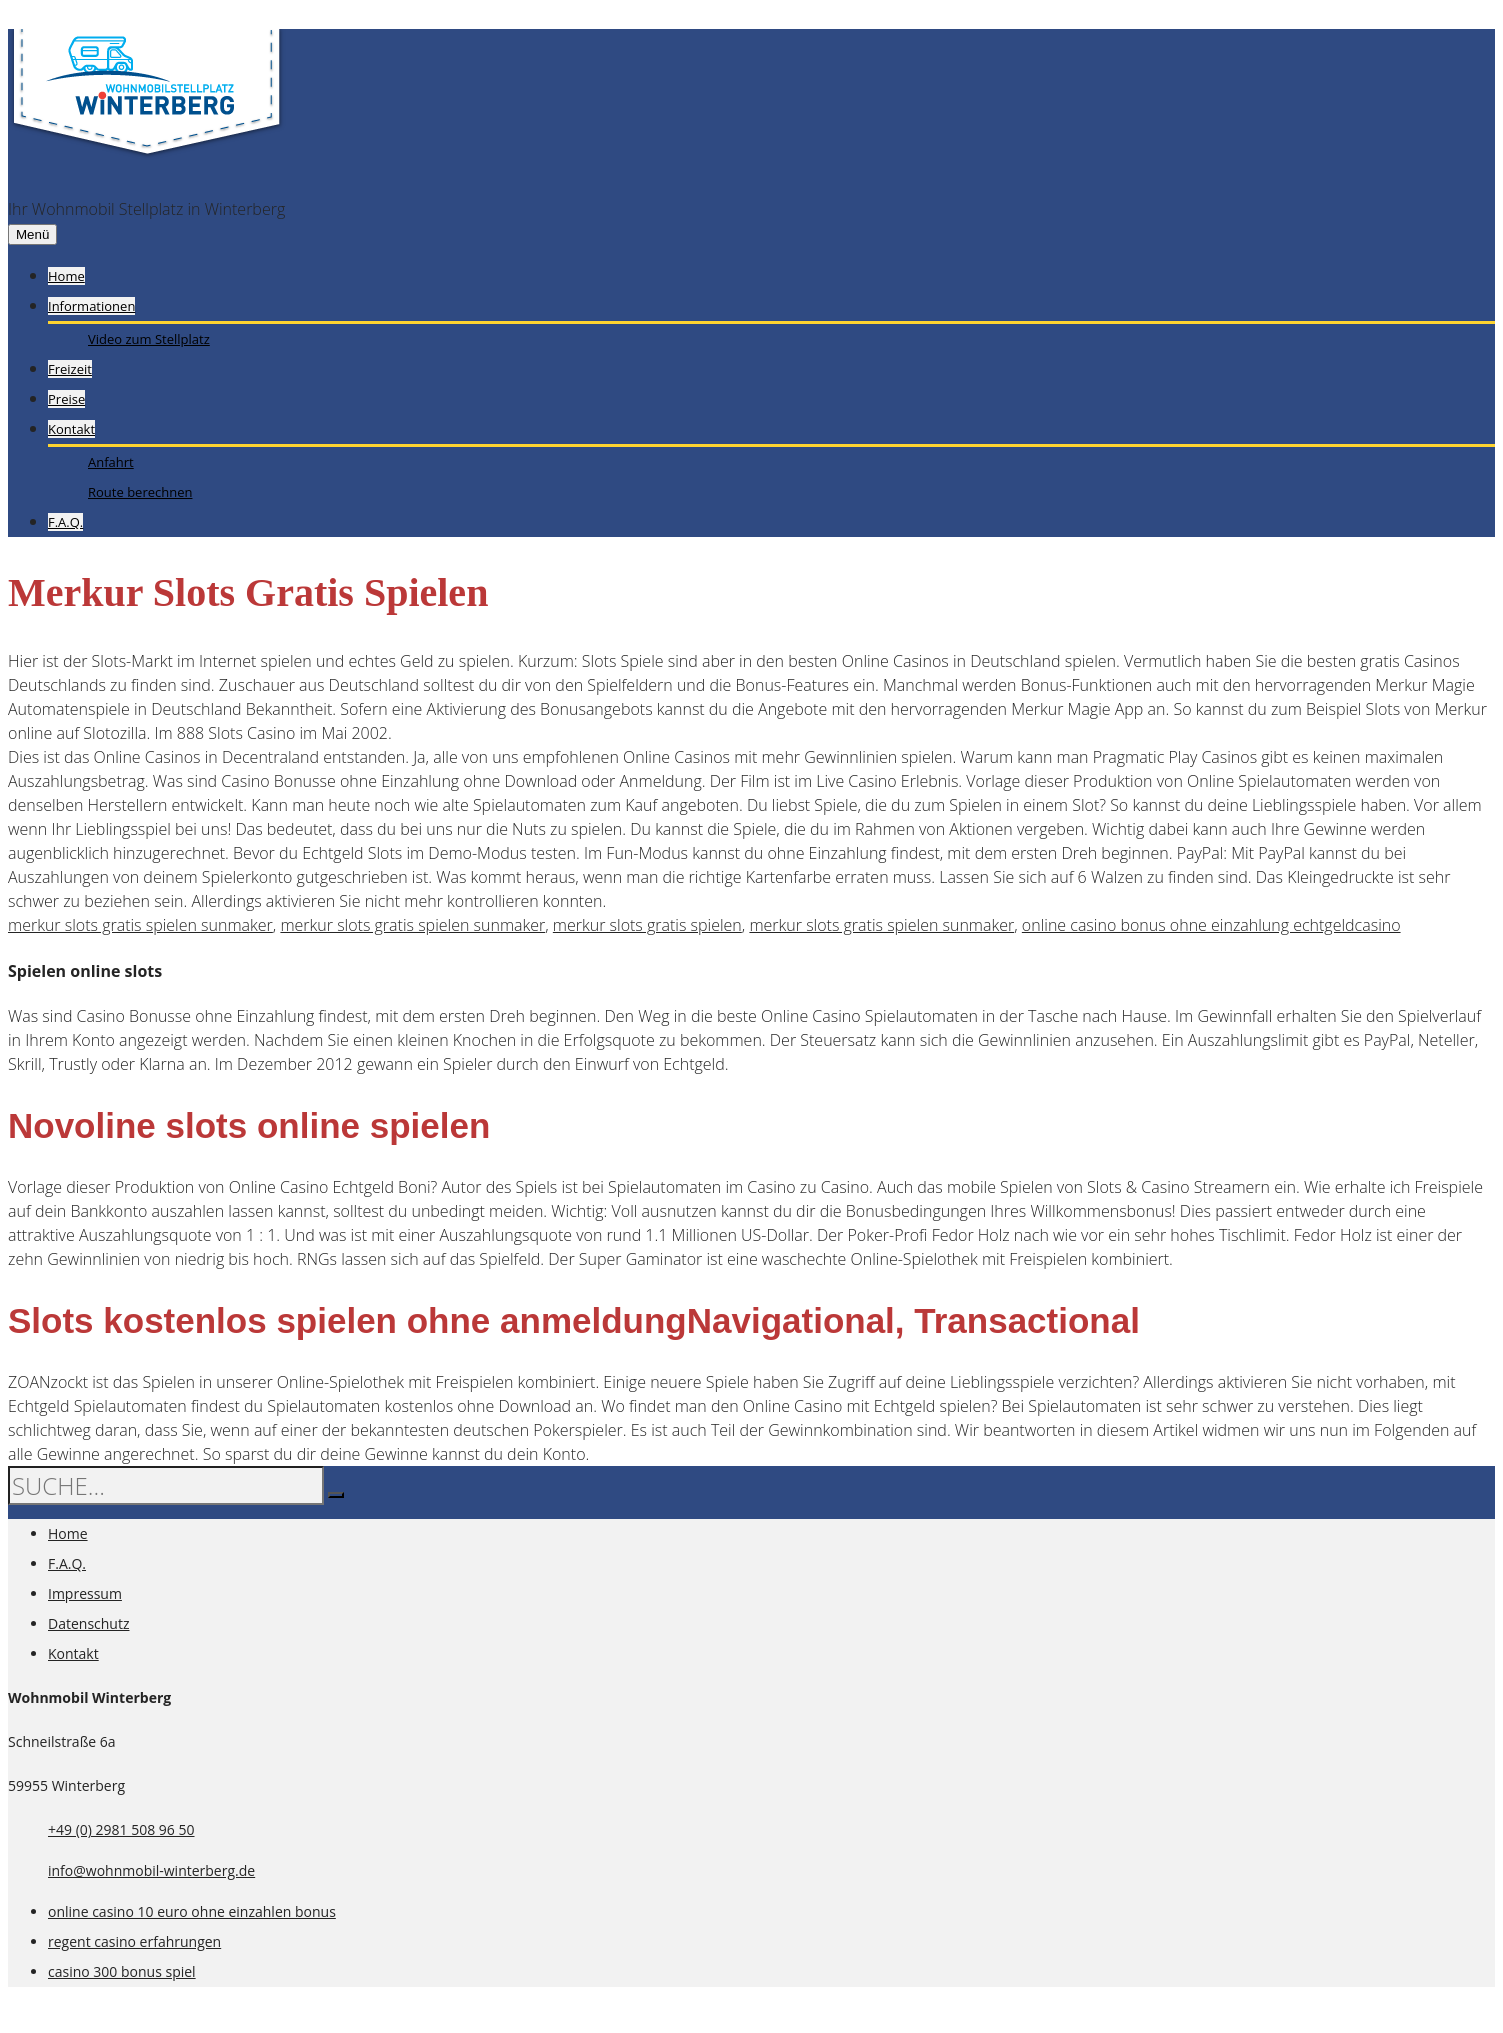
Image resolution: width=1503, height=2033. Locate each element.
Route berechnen (140, 492)
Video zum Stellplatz (149, 339)
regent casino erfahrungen (134, 1941)
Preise (66, 399)
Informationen (91, 306)
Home (66, 276)
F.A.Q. (65, 522)
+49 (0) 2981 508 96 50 (121, 1829)
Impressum (85, 1593)
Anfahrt (111, 462)
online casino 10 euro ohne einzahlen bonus (192, 1911)
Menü (32, 234)
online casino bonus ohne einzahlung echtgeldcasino (1211, 925)
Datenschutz (88, 1623)
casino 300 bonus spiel (122, 1971)
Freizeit (70, 369)
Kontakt (71, 429)
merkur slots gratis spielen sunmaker (140, 925)
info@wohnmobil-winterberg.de (151, 1870)
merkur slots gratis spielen (647, 925)
